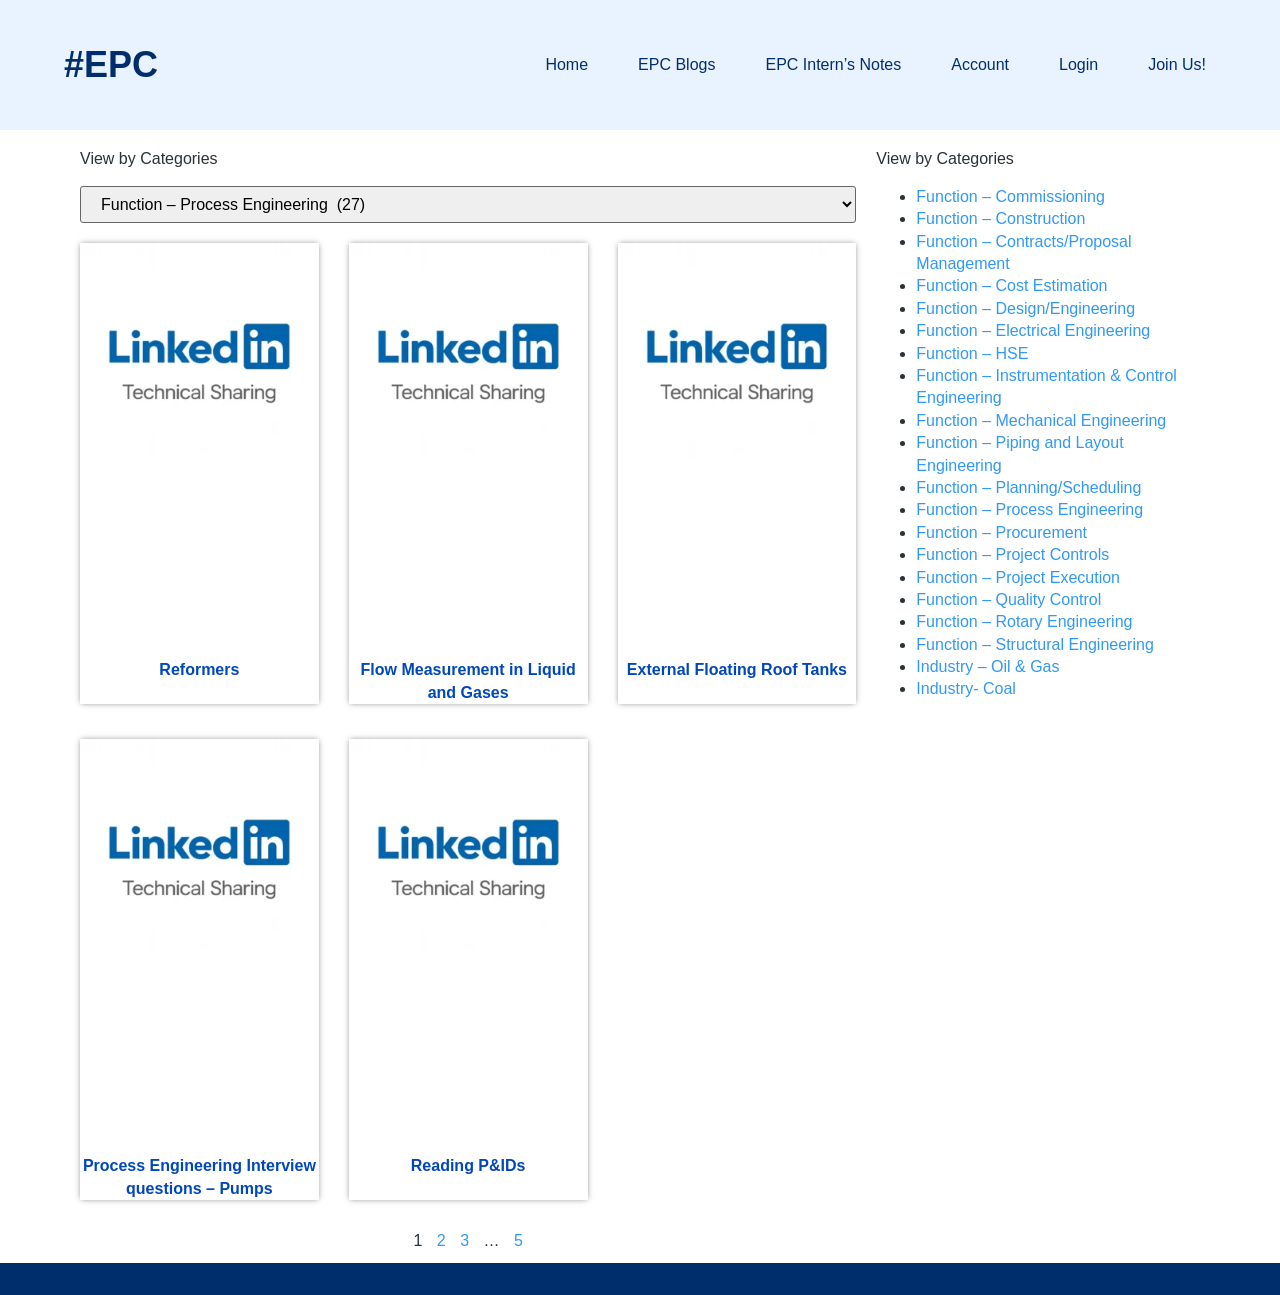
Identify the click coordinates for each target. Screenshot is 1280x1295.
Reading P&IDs (468, 1165)
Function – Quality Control (1008, 599)
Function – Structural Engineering (1034, 644)
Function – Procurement (1001, 532)
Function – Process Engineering (1029, 509)
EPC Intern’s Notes (833, 64)
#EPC (111, 64)
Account (980, 64)
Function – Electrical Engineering (1033, 330)
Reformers (199, 669)
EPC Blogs (676, 64)
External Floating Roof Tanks (737, 669)
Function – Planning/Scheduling (1028, 487)
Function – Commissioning (1010, 196)
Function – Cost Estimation (1011, 285)
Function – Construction (1000, 218)
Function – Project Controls (1012, 554)
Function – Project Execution (1018, 577)
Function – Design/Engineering (1025, 308)
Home (566, 64)
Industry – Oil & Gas (987, 666)
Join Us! (1177, 64)
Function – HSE (972, 353)
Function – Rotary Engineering (1024, 621)
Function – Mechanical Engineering (1041, 420)
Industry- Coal (966, 688)
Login (1078, 64)
